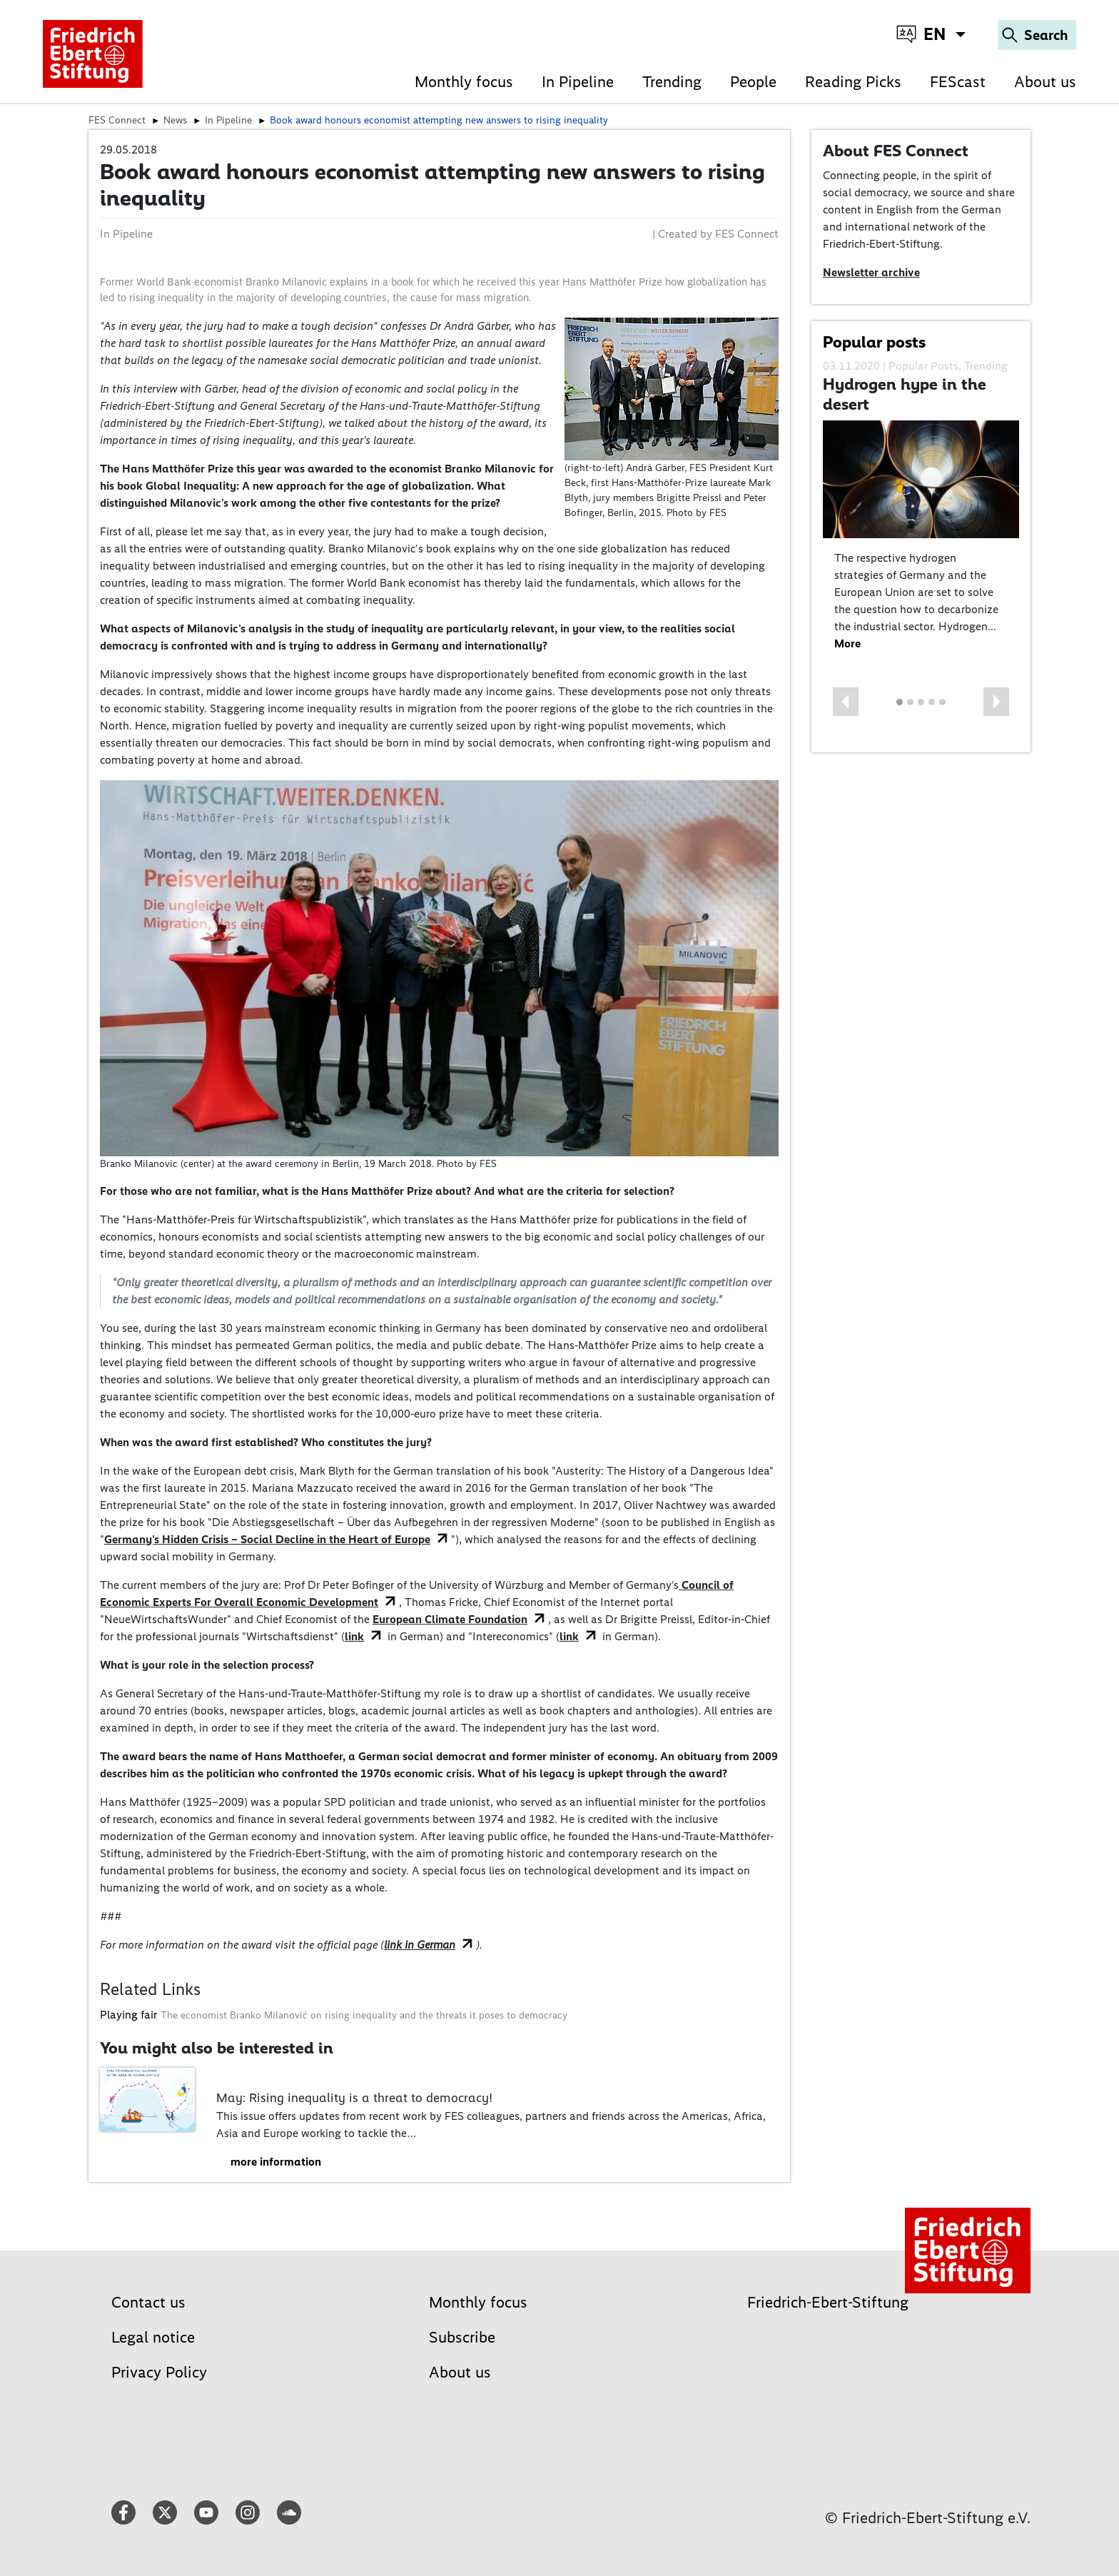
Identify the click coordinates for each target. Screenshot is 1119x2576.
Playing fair (128, 2014)
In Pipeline (578, 81)
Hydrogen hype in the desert (904, 394)
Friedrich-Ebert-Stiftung (827, 2302)
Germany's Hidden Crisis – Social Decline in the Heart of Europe (267, 1539)
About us (1045, 81)
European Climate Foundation (450, 1619)
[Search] (1037, 35)
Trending (672, 81)
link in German (419, 1944)
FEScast (958, 81)
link (354, 1636)
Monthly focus (464, 81)
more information (276, 2161)
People (753, 81)
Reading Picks (853, 81)
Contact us (148, 2302)
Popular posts (874, 342)
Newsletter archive (871, 272)
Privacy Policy (159, 2372)
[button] (846, 701)
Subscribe (462, 2337)
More (847, 643)
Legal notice (153, 2337)
